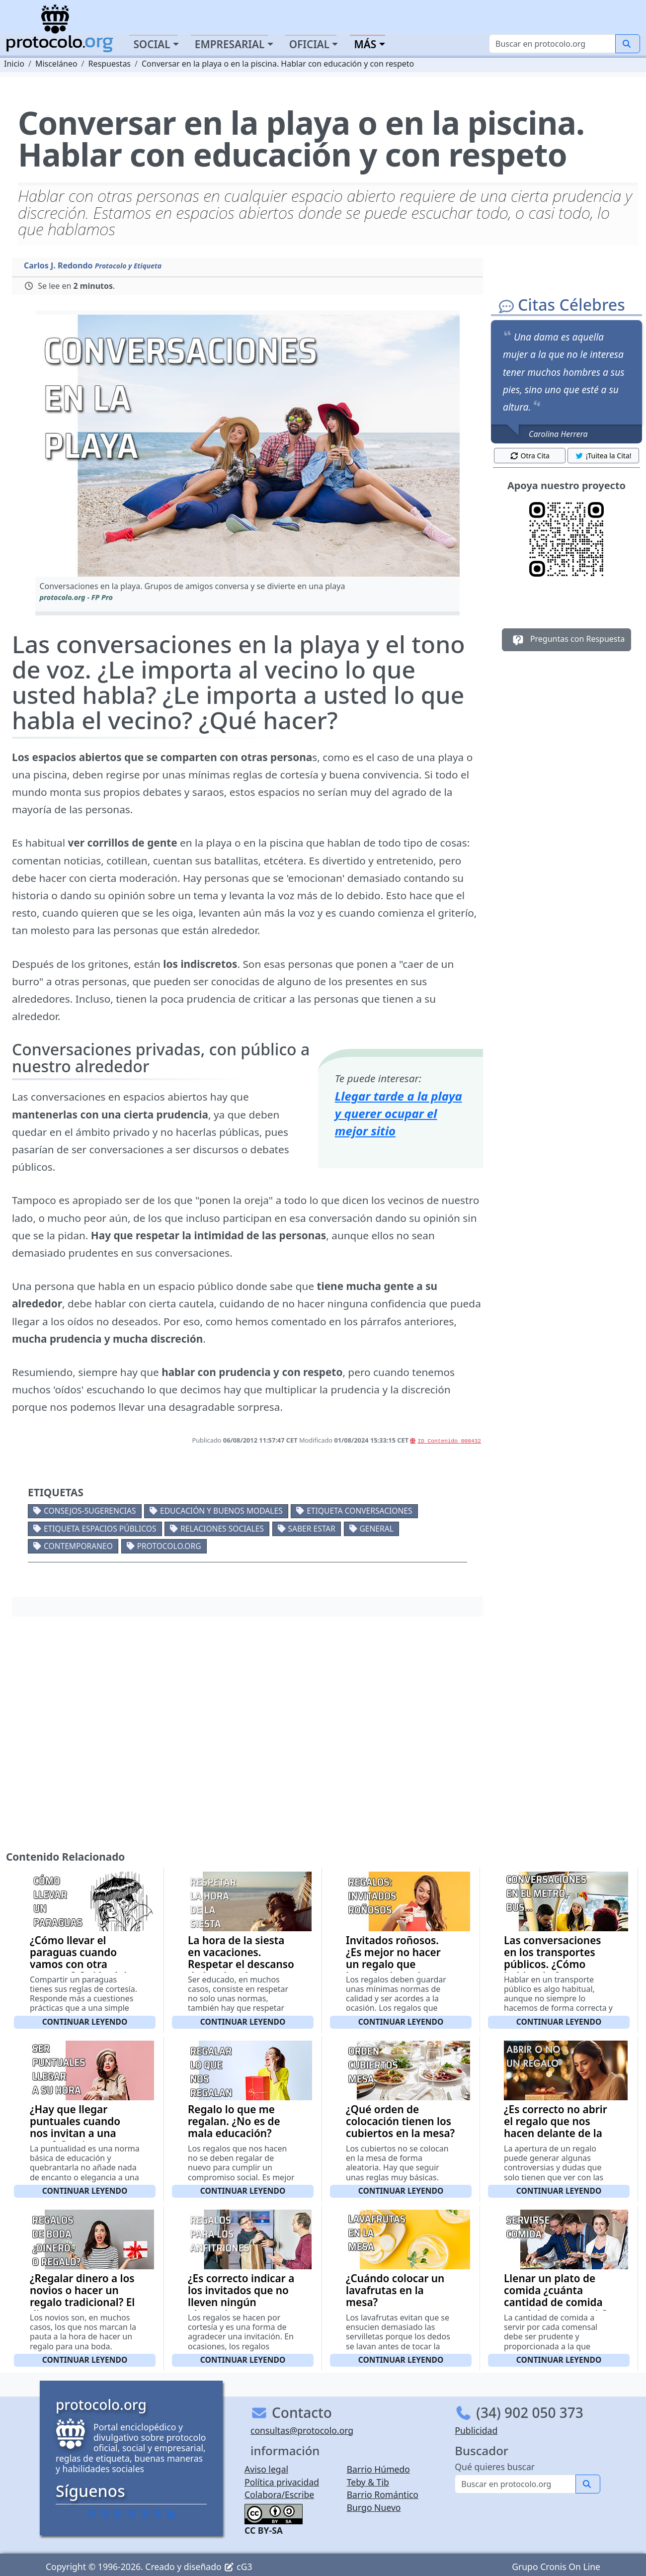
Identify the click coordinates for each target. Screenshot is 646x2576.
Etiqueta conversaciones (359, 1510)
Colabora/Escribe (279, 2494)
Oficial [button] (309, 44)
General (376, 1528)
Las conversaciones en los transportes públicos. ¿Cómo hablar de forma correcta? (552, 1964)
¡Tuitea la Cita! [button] (603, 455)
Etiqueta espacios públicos (100, 1528)
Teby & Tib (368, 2482)
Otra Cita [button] (530, 455)
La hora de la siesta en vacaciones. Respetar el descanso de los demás (241, 1958)
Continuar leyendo (85, 2021)
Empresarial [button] (230, 44)
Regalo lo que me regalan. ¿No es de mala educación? (234, 2121)
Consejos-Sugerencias (90, 1510)
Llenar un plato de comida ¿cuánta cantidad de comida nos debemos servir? (555, 2296)
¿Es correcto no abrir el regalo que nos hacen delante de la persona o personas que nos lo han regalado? (555, 2139)
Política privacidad (281, 2482)
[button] (247, 446)
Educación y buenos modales (221, 1510)
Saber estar (311, 1528)
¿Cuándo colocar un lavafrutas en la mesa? (395, 2290)
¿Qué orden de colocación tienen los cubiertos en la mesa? (400, 2121)
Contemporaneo (78, 1546)
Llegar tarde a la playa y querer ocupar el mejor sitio (398, 1113)
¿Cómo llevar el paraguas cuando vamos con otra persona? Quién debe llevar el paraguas (83, 1964)
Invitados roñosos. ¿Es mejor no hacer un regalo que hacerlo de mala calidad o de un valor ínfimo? (398, 1970)
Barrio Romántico (382, 2494)
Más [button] (365, 44)
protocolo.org (169, 1546)
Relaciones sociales (222, 1528)
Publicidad (476, 2430)
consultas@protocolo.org (301, 2430)
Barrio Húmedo (378, 2469)
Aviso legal (266, 2469)
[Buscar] (552, 43)
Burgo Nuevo (374, 2507)
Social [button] (151, 44)
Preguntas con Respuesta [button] (566, 640)
